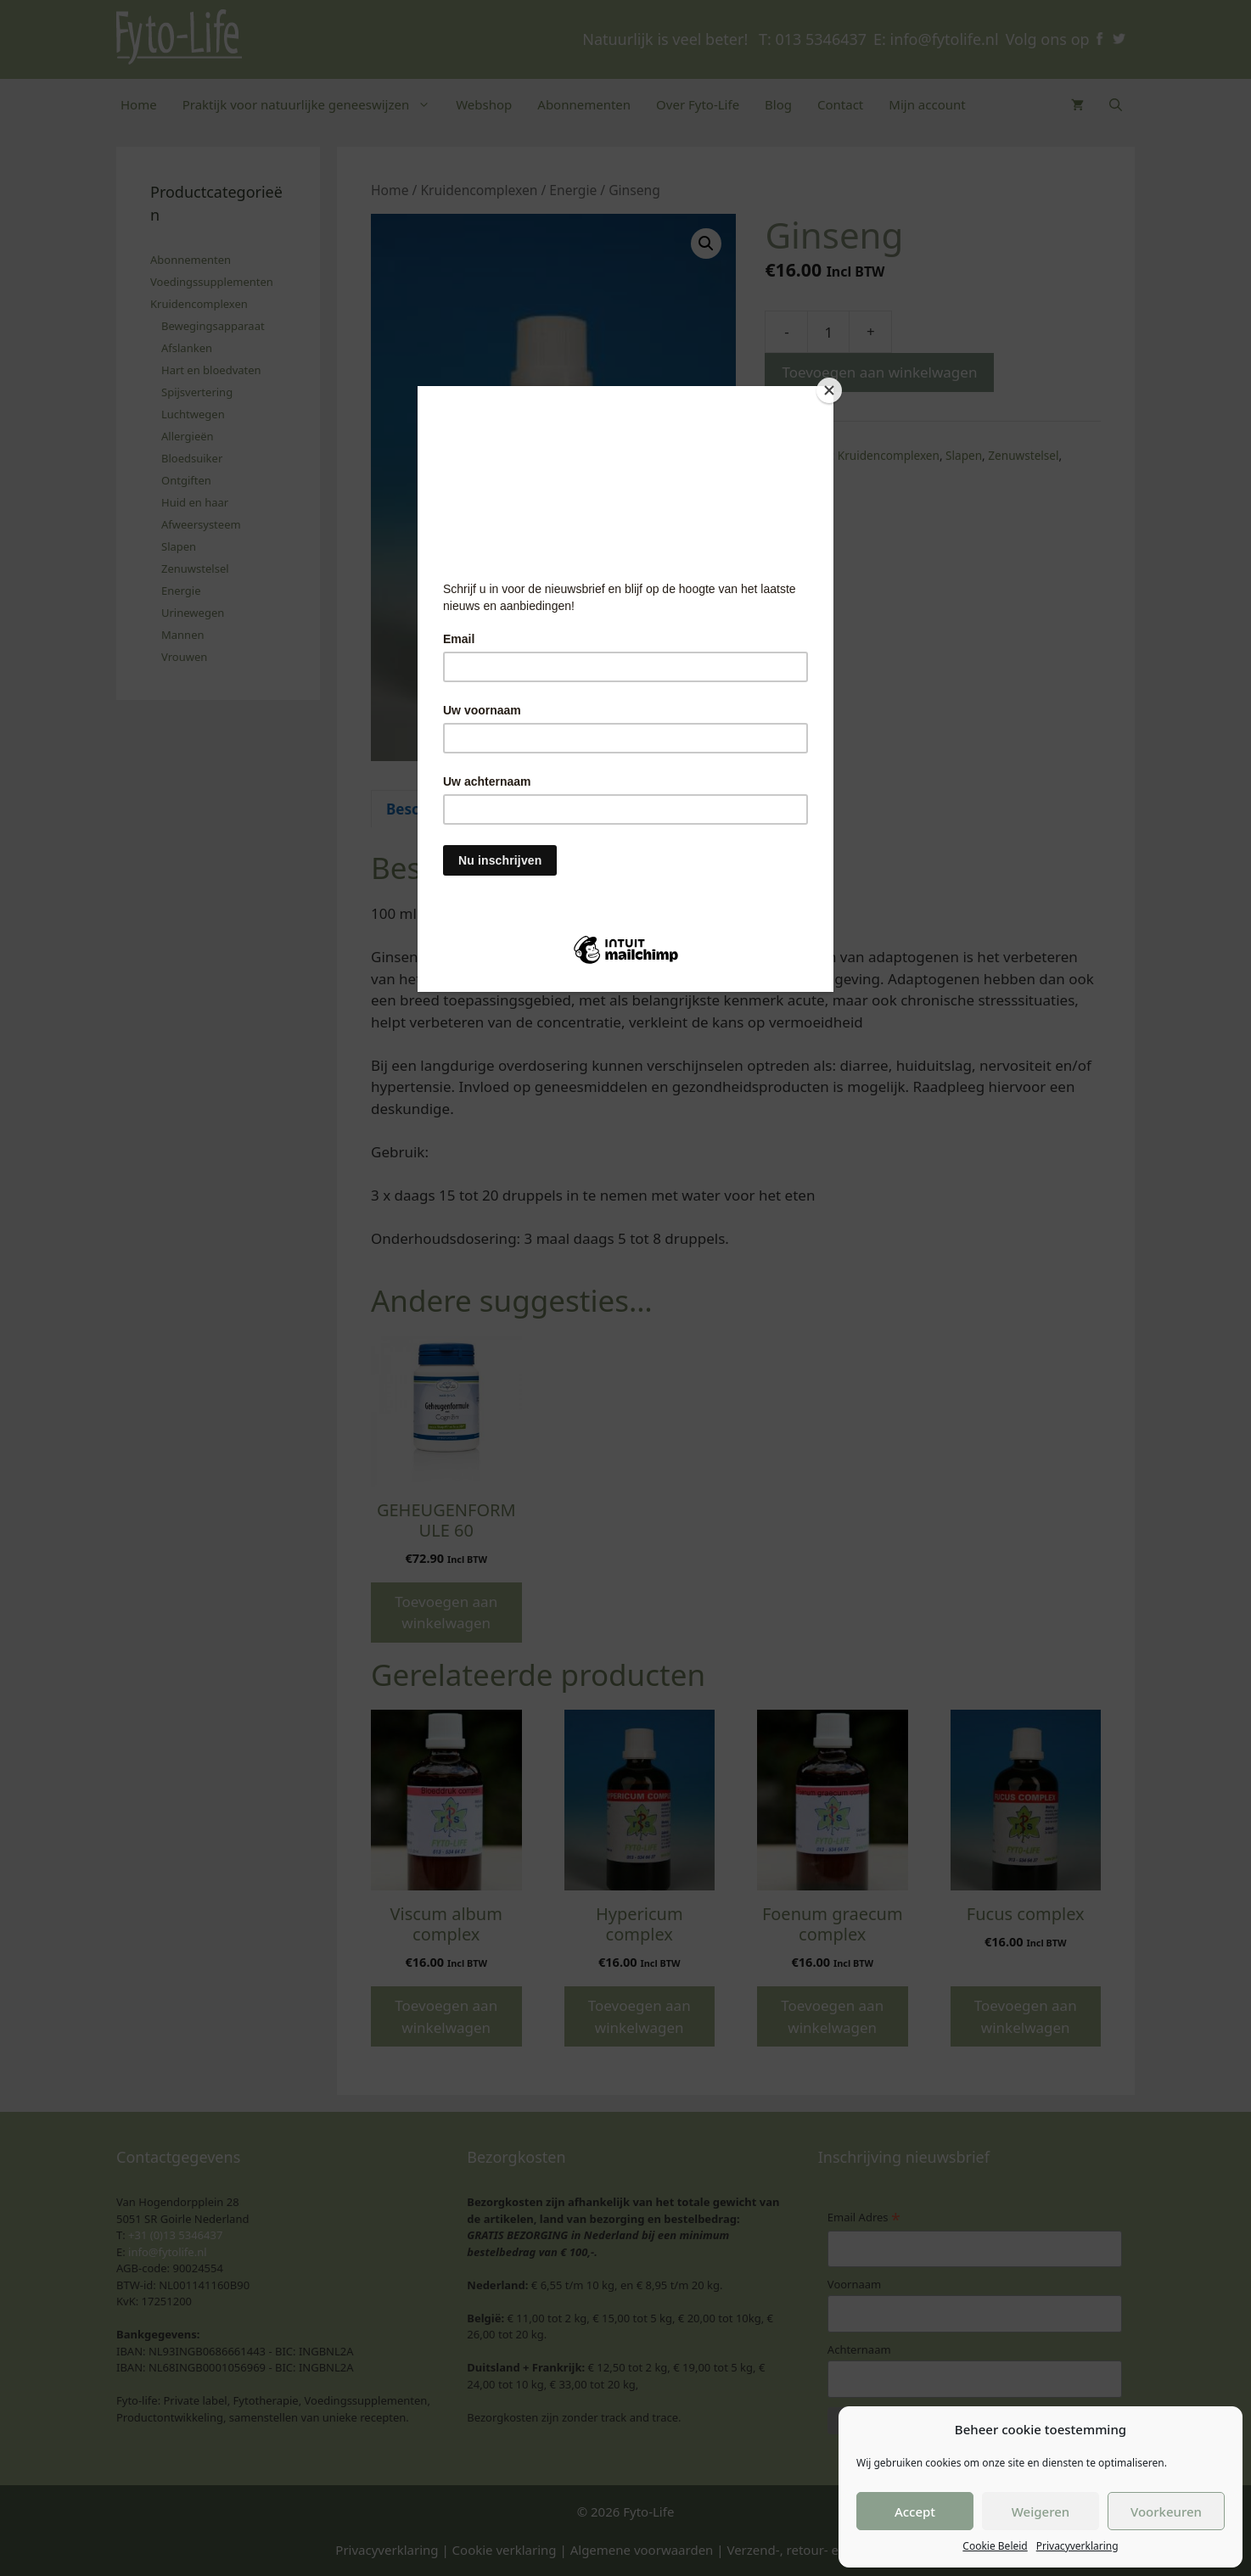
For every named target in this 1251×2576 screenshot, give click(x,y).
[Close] (829, 390)
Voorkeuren (1166, 2511)
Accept (915, 2511)
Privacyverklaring (1077, 2546)
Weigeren (1040, 2511)
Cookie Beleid (994, 2546)
